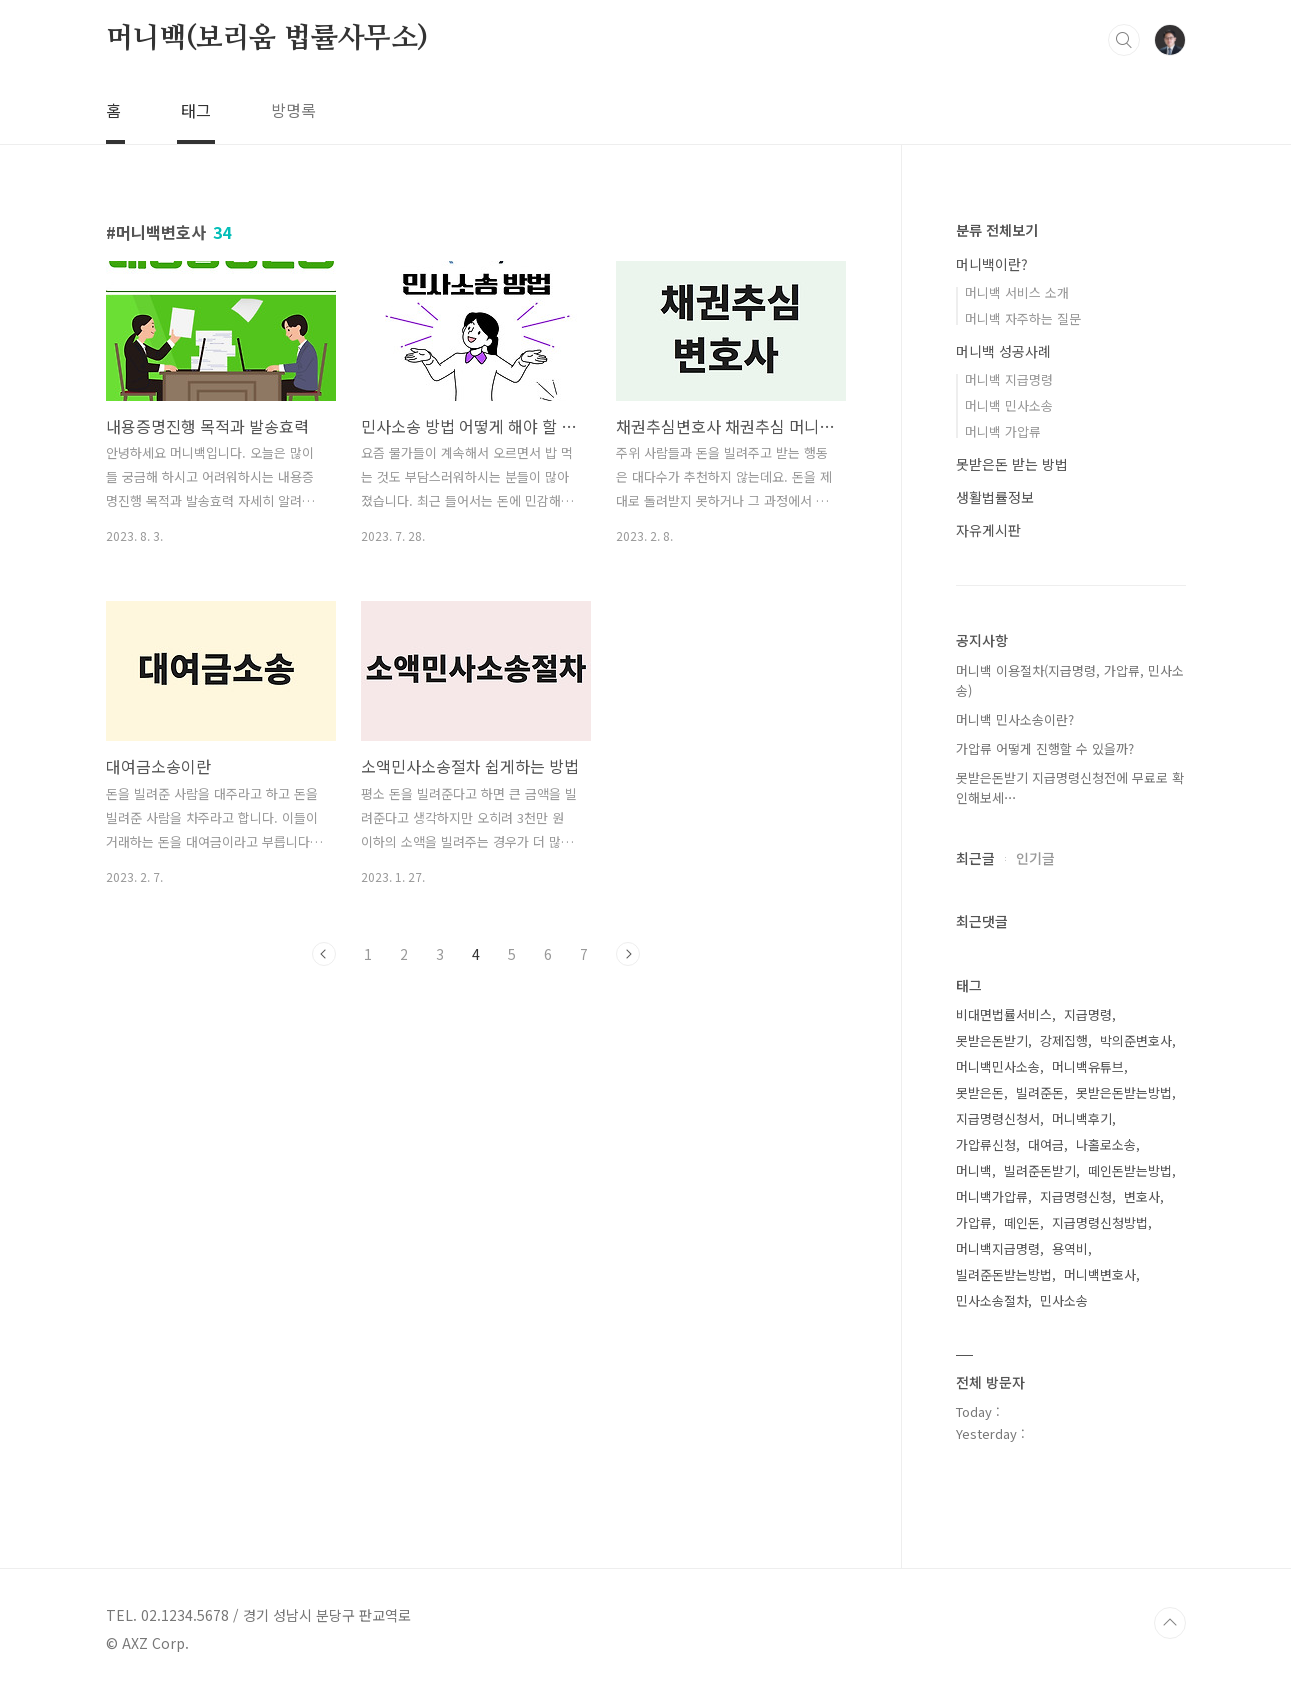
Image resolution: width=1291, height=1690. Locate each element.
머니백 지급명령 (1009, 379)
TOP (1170, 1623)
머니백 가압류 (1003, 431)
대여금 (1046, 1144)
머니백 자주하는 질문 (1023, 318)
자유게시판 (988, 530)
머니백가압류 (992, 1196)
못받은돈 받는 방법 (1012, 464)
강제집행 (1064, 1040)
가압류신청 (986, 1144)
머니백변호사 (1100, 1274)
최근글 (975, 858)
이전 (324, 954)
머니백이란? (992, 264)
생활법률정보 (995, 497)
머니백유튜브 (1088, 1066)
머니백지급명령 (998, 1248)
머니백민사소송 (998, 1066)
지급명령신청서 (998, 1118)
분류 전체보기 (997, 230)
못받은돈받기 (992, 1040)
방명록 (293, 110)
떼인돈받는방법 (1130, 1170)
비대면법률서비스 (1004, 1014)
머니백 (974, 1170)
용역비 (1070, 1248)
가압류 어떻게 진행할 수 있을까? (1045, 748)
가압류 (974, 1222)
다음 (628, 954)
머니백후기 (1082, 1118)
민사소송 (1064, 1300)
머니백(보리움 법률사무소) (267, 39)
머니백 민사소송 (1009, 405)
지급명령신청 (1076, 1196)
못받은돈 (980, 1092)
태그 (196, 110)
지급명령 (1088, 1014)
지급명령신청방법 (1100, 1222)
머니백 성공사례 (1003, 351)
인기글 (1035, 858)
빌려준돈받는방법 (1004, 1274)
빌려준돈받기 (1040, 1170)
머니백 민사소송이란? (1015, 719)
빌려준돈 (1040, 1092)
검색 (1124, 40)
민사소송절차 (992, 1300)
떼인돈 (1022, 1222)
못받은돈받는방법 (1124, 1092)
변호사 (1142, 1196)
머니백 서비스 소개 (1017, 292)
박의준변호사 (1136, 1040)
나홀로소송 (1106, 1144)
